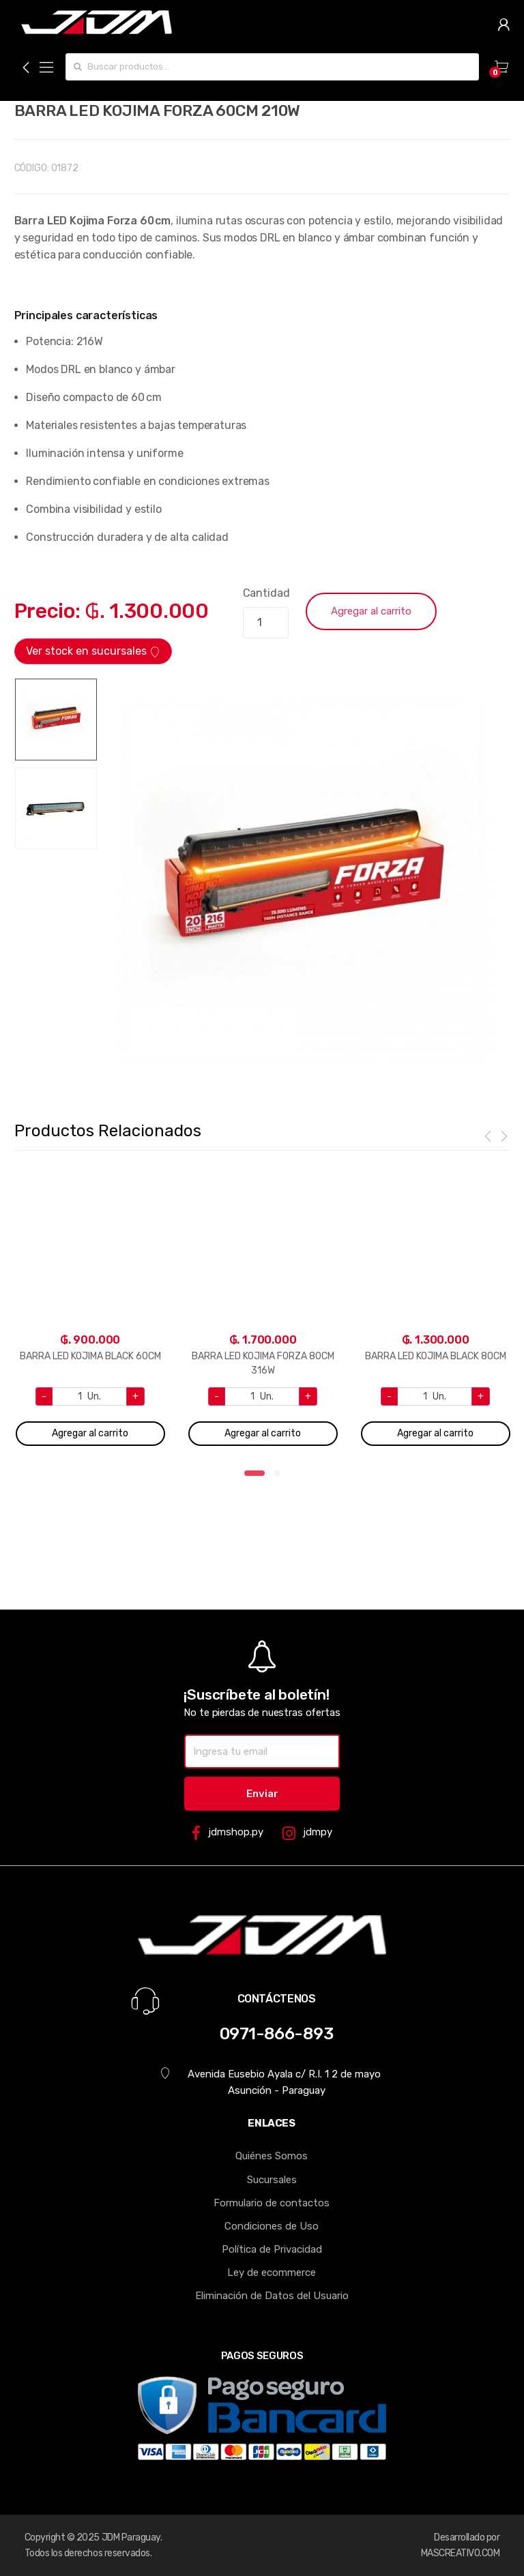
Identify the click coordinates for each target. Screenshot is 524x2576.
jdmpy (307, 1833)
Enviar (262, 1794)
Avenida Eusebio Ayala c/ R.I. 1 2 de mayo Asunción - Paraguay (270, 2082)
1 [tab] (254, 1477)
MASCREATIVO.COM (460, 2553)
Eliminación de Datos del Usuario (272, 2296)
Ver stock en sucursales (93, 651)
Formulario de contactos (272, 2203)
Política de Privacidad (272, 2249)
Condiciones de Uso (271, 2226)
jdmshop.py (227, 1833)
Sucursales (272, 2180)
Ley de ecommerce (271, 2272)
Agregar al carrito (371, 611)
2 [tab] (281, 1477)
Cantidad (266, 593)
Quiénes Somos (271, 2156)
